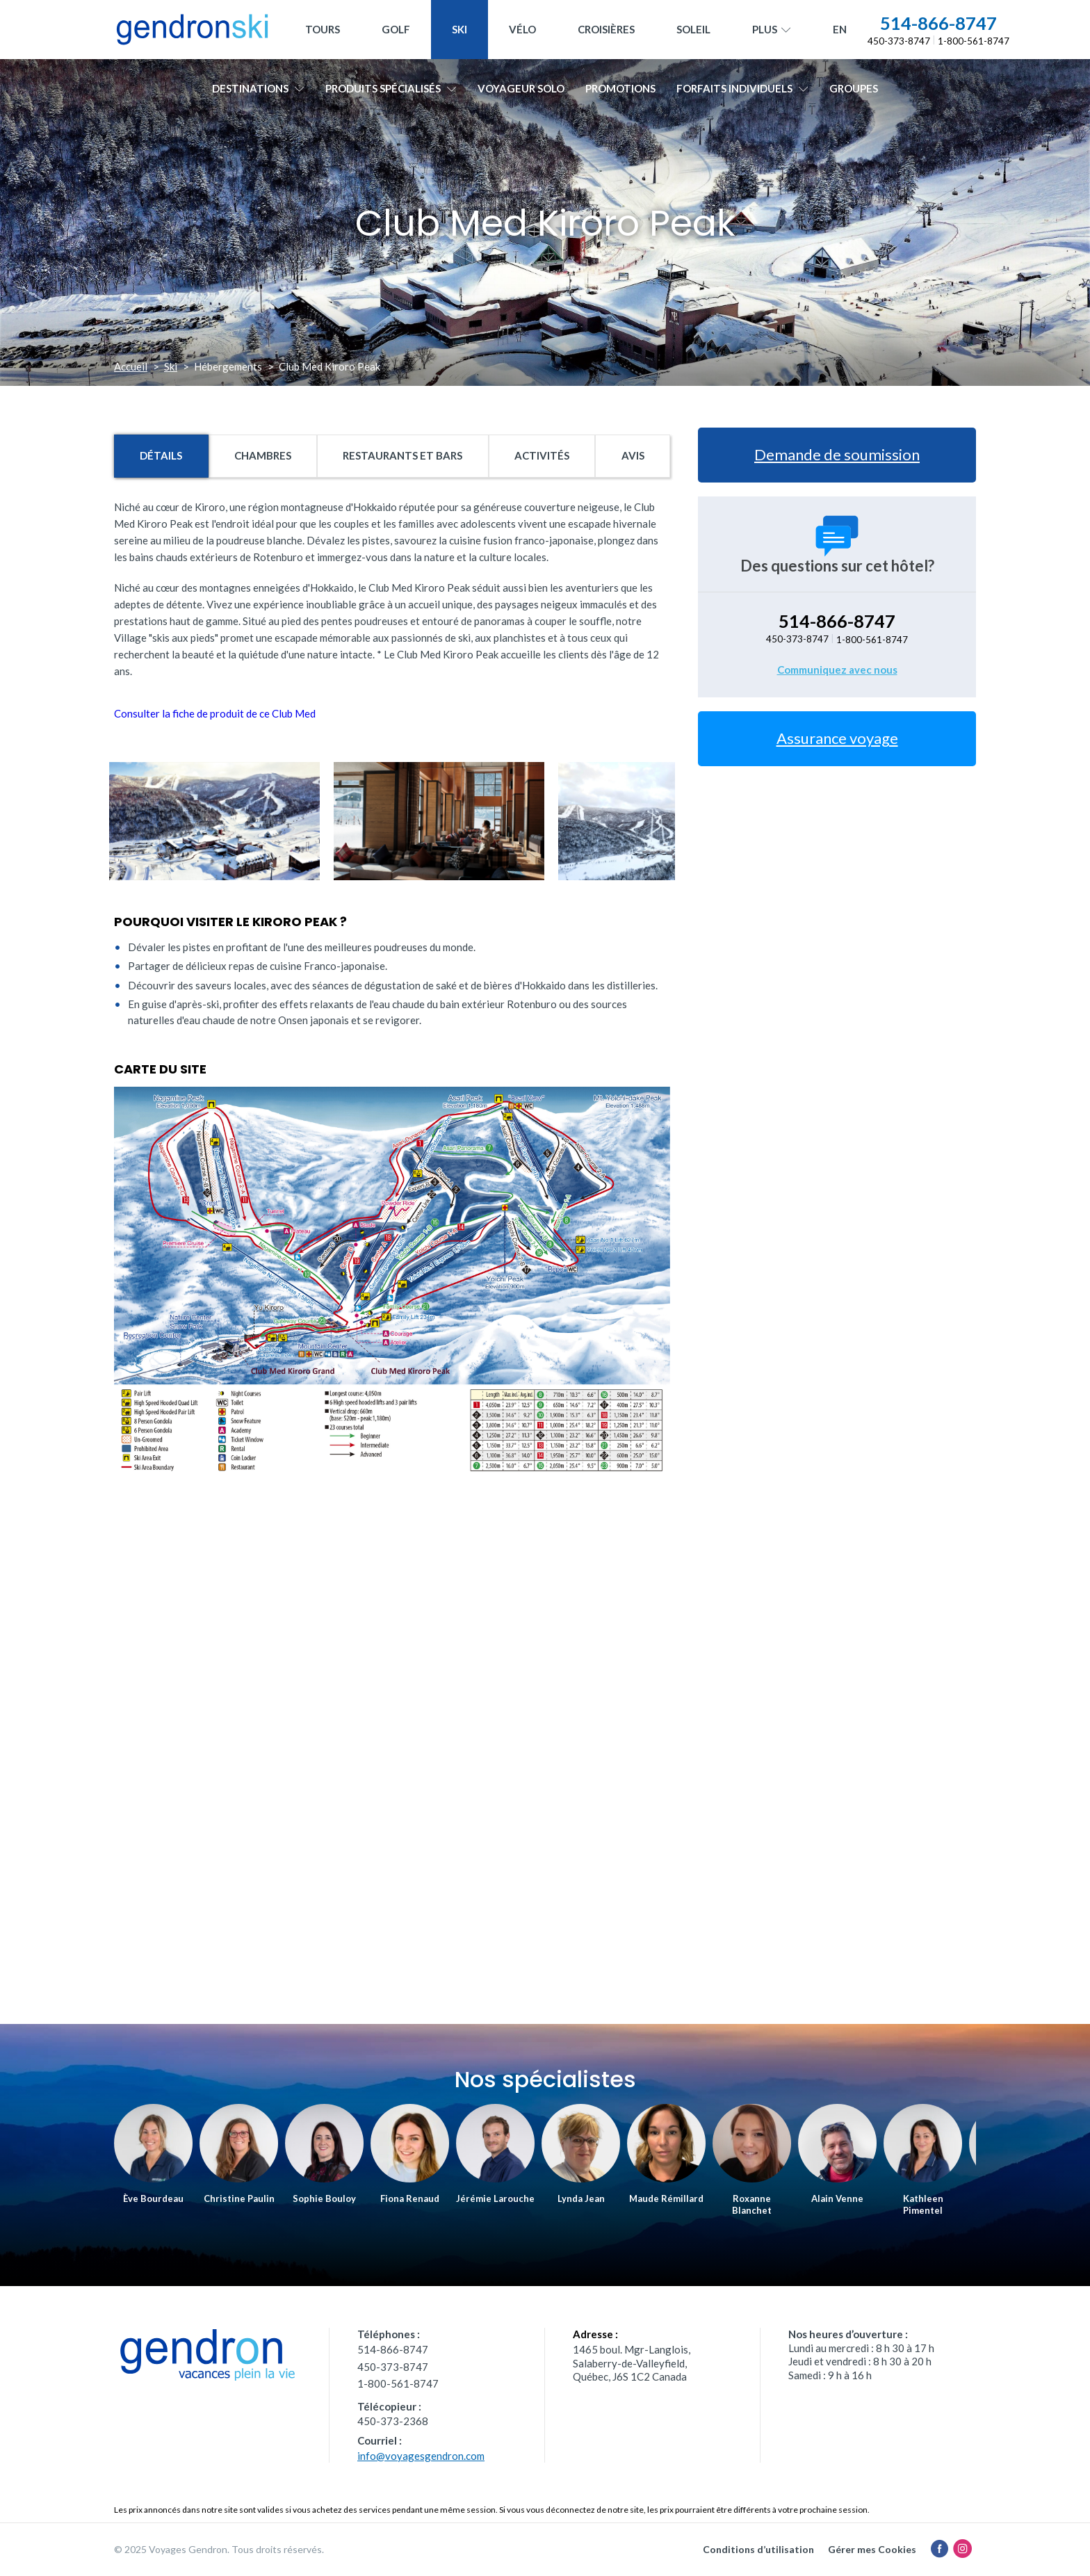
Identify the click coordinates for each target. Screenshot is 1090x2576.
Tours (322, 29)
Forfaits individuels (742, 88)
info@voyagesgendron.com (421, 2455)
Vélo (522, 29)
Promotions (620, 88)
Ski (459, 29)
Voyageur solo (521, 88)
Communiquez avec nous (837, 669)
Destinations (258, 88)
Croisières (606, 29)
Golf (396, 29)
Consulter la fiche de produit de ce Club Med (215, 713)
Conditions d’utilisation (758, 2549)
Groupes (853, 88)
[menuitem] (840, 29)
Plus (771, 30)
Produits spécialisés (391, 88)
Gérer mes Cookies (872, 2549)
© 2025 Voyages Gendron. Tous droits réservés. (219, 2549)
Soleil (693, 29)
